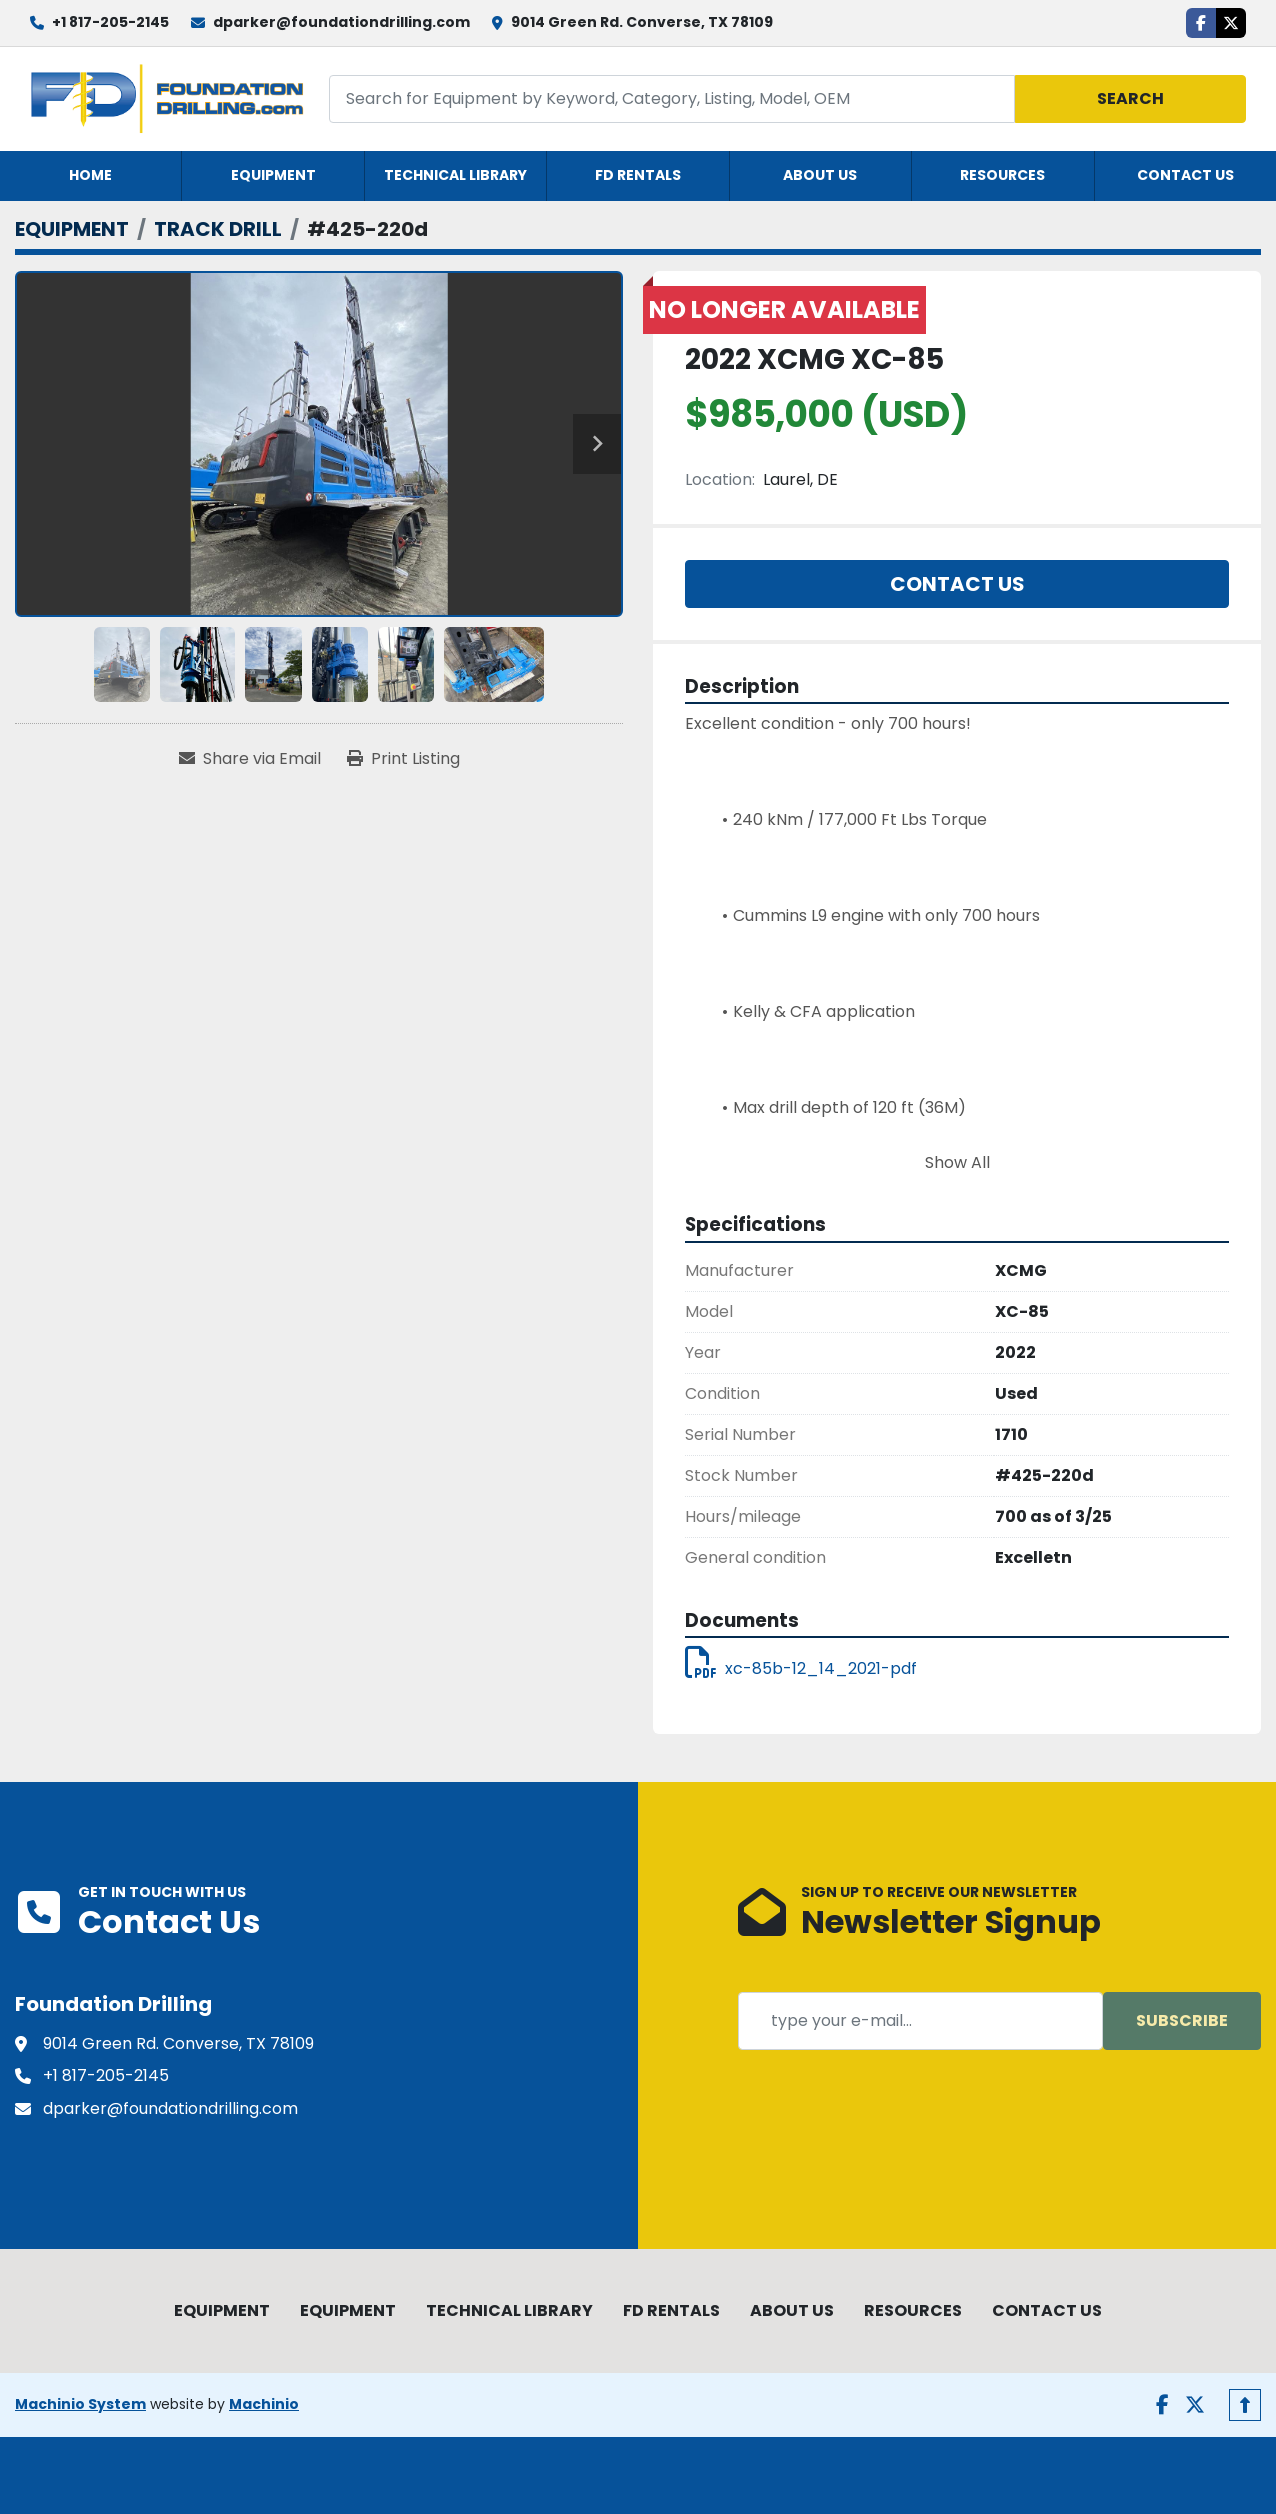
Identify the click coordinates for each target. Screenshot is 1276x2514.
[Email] (920, 2021)
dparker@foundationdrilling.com (341, 22)
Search (1130, 98)
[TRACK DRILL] (218, 229)
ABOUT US (820, 175)
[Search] (672, 98)
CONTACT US (1185, 175)
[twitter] (1231, 23)
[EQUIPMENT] (72, 229)
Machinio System (80, 2404)
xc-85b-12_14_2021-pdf (801, 1668)
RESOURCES (1002, 175)
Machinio (264, 2404)
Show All (957, 1162)
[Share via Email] (250, 759)
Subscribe (1182, 2020)
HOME (90, 175)
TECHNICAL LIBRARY (455, 175)
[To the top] (1245, 2405)
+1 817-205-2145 (110, 22)
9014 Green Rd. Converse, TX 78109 (642, 22)
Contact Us (957, 584)
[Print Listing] (403, 759)
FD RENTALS (638, 175)
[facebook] (1201, 23)
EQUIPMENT (273, 175)
